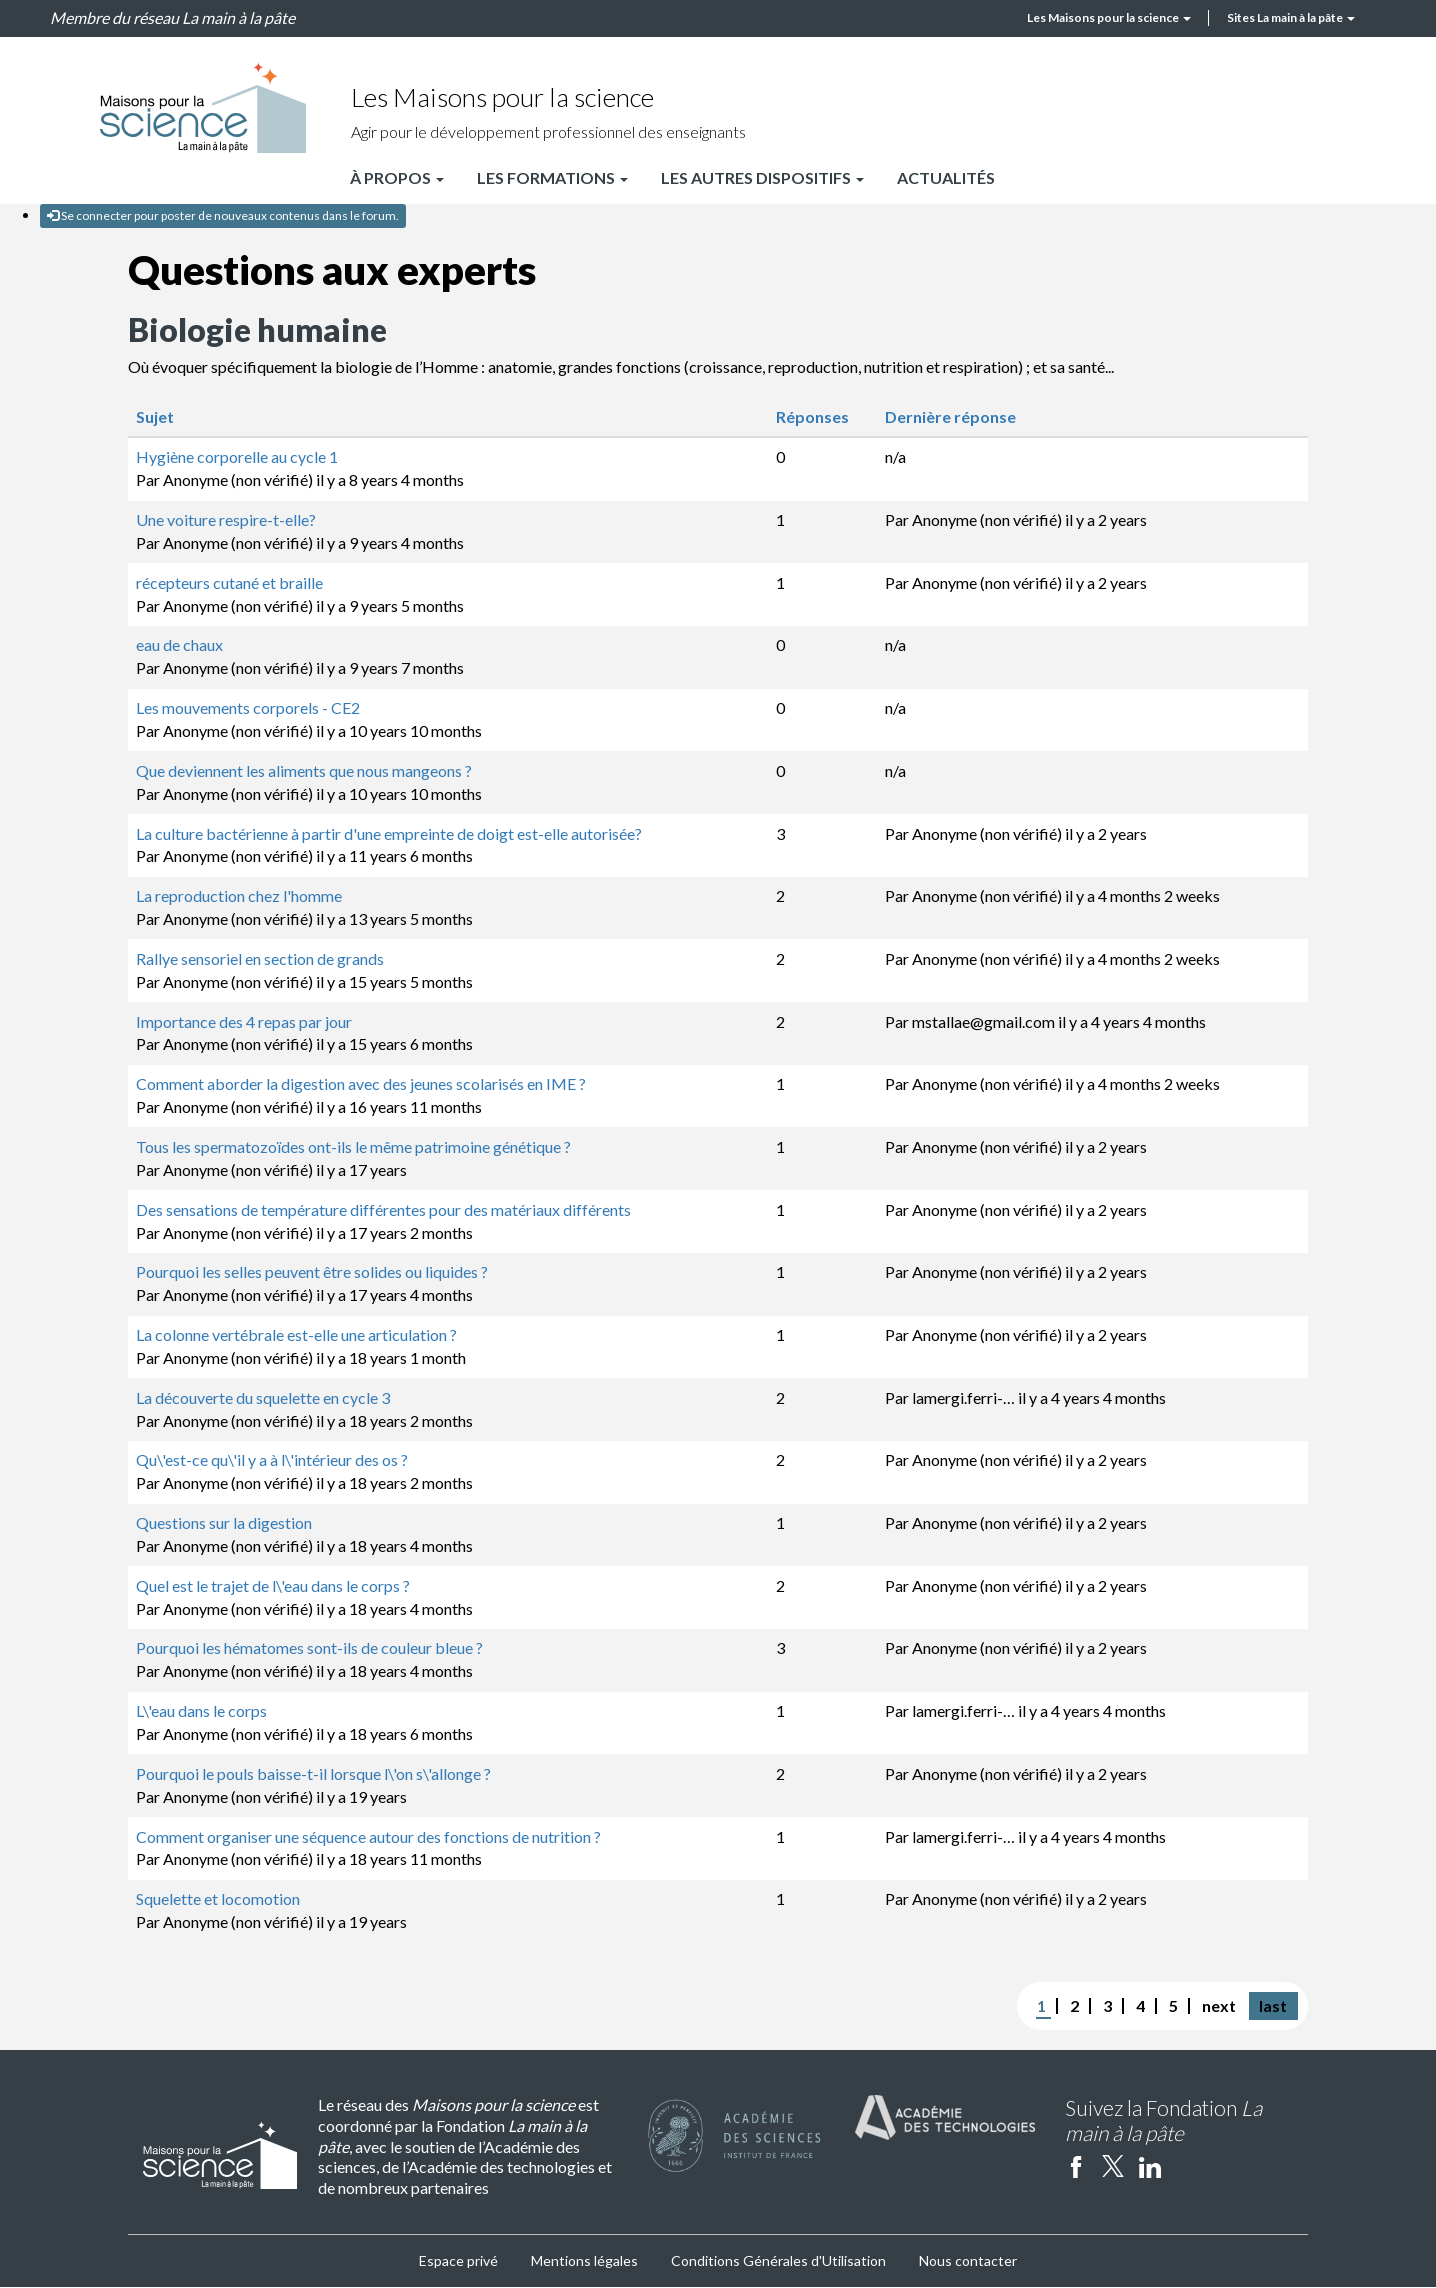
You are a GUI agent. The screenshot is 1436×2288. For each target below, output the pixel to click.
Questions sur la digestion (224, 1522)
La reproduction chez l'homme (239, 895)
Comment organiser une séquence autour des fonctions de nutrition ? (368, 1836)
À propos (397, 177)
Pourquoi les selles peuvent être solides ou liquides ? (312, 1271)
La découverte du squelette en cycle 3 (263, 1397)
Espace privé (458, 2260)
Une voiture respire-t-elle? (226, 519)
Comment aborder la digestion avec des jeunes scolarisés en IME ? (361, 1083)
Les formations (552, 177)
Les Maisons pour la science (1109, 17)
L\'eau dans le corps (201, 1710)
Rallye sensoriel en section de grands (260, 958)
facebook (1076, 2166)
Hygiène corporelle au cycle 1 (237, 456)
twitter (1113, 2166)
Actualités (946, 177)
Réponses (812, 416)
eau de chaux (179, 644)
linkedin (1150, 2166)
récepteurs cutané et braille (229, 582)
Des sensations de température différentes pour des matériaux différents (383, 1209)
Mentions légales (584, 2260)
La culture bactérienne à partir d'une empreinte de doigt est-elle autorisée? (389, 833)
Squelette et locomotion (218, 1898)
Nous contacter (968, 2260)
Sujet (155, 416)
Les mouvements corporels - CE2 (248, 707)
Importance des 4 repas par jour (244, 1021)
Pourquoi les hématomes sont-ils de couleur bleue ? (309, 1647)
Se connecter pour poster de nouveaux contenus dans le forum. (223, 215)
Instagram (1187, 2166)
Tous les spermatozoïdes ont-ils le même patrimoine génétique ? (353, 1146)
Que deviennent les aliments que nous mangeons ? (304, 770)
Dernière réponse (961, 416)
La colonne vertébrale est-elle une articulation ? (296, 1334)
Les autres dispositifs (762, 177)
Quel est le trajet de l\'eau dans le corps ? (273, 1585)
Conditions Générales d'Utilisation (778, 2260)
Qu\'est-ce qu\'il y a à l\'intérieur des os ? (272, 1459)
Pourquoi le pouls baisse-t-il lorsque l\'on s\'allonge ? (313, 1773)
